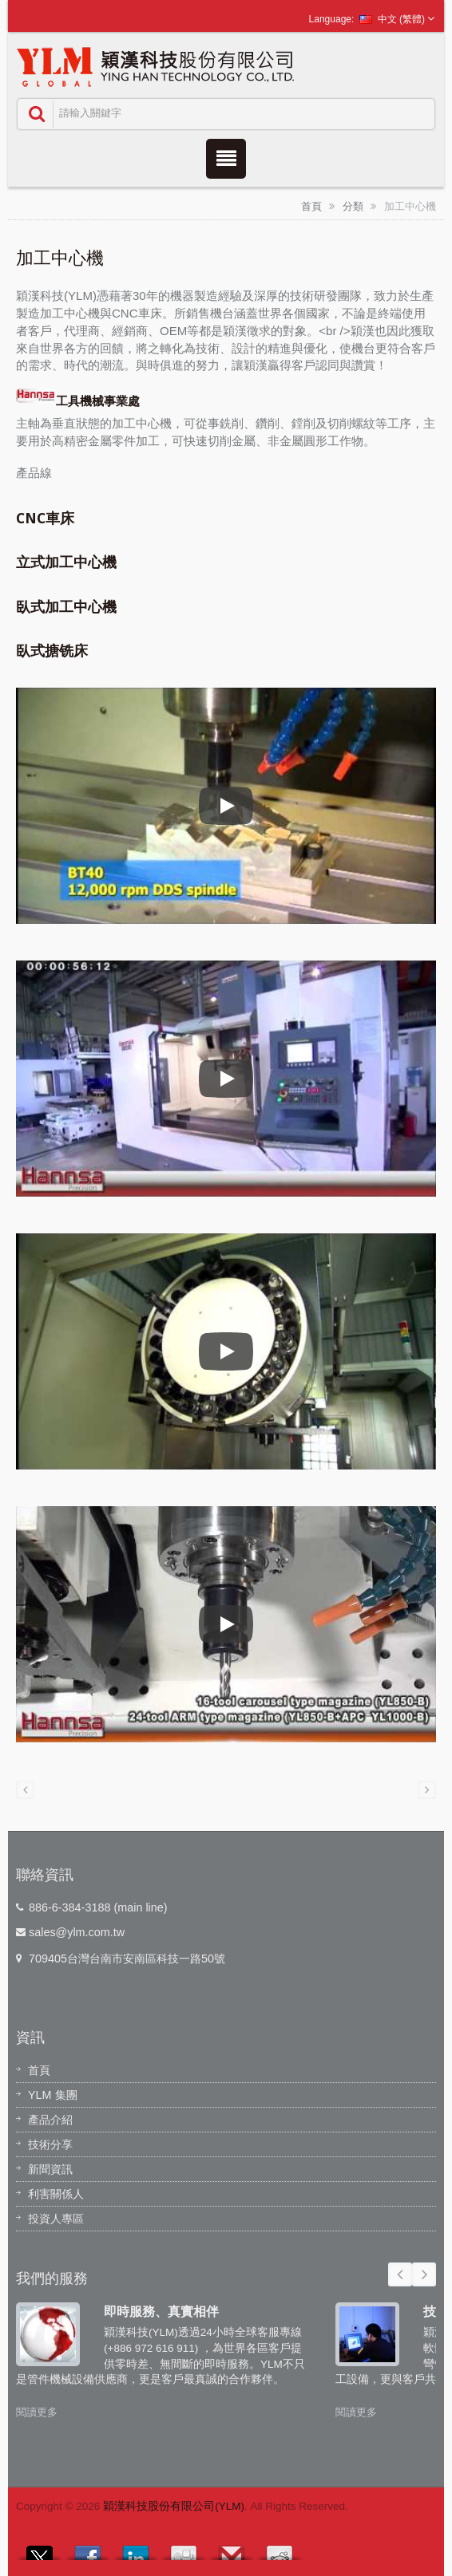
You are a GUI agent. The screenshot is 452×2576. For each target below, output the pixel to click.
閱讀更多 (36, 2412)
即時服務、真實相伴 (161, 2311)
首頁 (311, 206)
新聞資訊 (50, 2169)
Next (424, 2274)
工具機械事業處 (78, 401)
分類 (353, 206)
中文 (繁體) (392, 19)
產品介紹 (50, 2119)
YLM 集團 (52, 2095)
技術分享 (50, 2144)
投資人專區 (56, 2218)
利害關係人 (56, 2193)
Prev (400, 2274)
